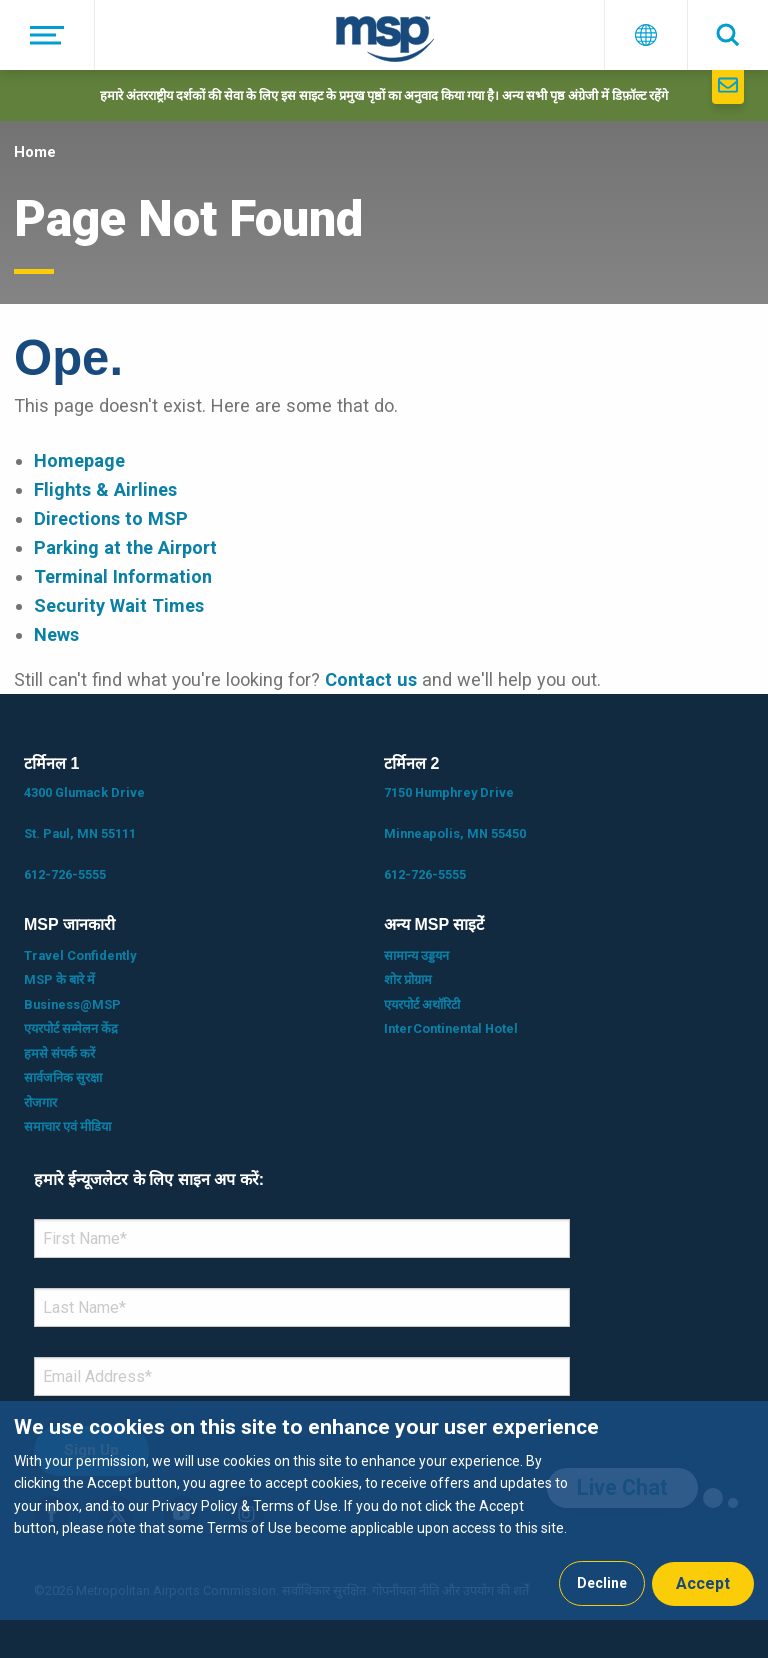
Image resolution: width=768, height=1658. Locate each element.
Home (35, 152)
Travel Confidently (80, 955)
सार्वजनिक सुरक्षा (63, 1077)
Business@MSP (72, 1004)
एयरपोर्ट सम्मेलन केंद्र (71, 1028)
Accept (703, 1583)
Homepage (79, 460)
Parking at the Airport (125, 547)
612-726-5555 (65, 874)
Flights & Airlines (105, 489)
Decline (602, 1583)
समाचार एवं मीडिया (67, 1126)
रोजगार (40, 1102)
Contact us (371, 679)
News (56, 634)
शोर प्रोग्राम (408, 979)
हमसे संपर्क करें (59, 1053)
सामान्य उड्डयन (416, 955)
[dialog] (384, 1510)
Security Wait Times (119, 605)
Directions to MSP (111, 518)
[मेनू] (47, 35)
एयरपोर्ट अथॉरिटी (422, 1004)
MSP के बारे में (59, 979)
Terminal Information (123, 576)
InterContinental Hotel (451, 1028)
